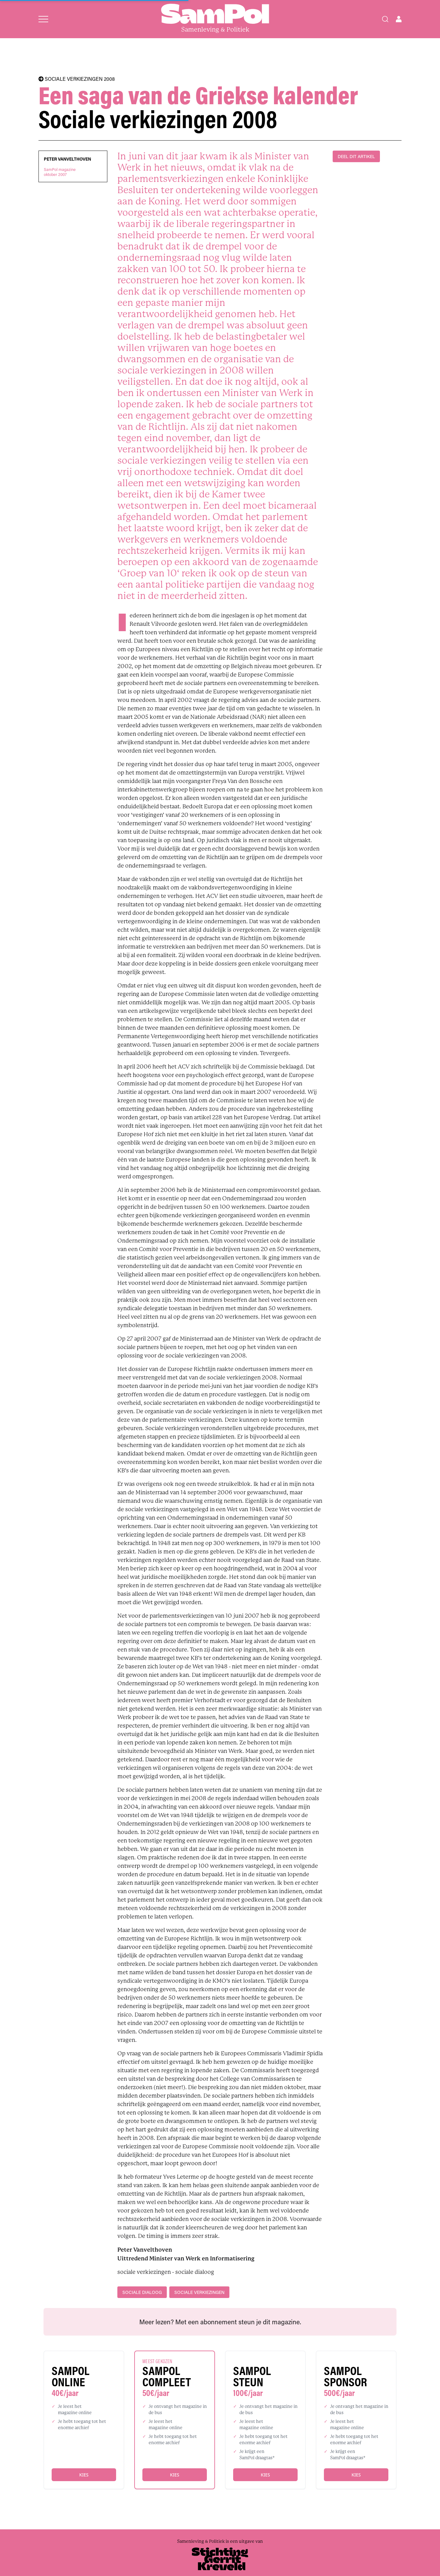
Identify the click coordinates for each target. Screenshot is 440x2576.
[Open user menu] (399, 19)
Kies (83, 2475)
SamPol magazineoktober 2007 (60, 172)
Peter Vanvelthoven (67, 159)
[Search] (385, 19)
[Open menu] (43, 19)
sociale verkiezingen (199, 2292)
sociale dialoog (142, 2292)
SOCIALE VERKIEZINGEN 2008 (76, 78)
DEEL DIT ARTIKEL (356, 156)
